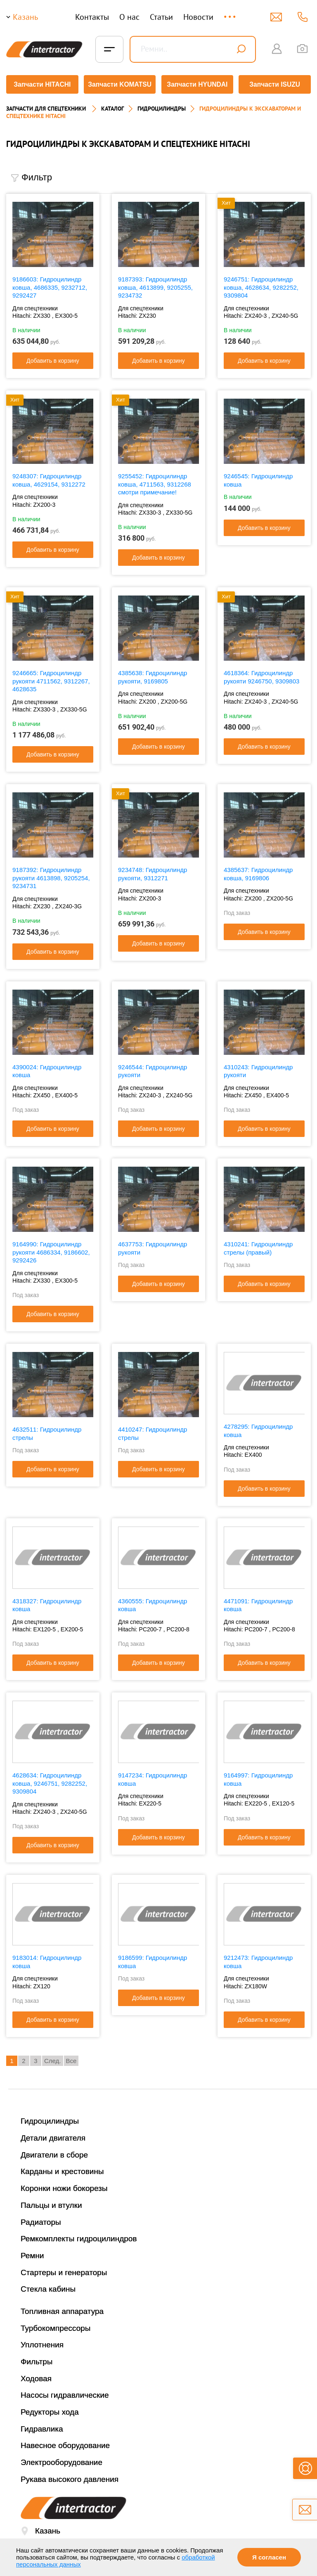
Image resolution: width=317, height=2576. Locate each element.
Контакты (92, 17)
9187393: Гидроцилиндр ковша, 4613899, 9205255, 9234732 (155, 284)
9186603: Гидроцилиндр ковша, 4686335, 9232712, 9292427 (49, 284)
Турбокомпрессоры (55, 2325)
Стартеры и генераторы (64, 2269)
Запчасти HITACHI (41, 84)
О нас (129, 17)
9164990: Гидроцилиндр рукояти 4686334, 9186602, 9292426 (51, 1249)
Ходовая (36, 2375)
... (230, 13)
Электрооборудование (61, 2459)
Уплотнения (42, 2341)
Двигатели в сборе (54, 2152)
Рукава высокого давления (69, 2476)
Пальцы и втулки (51, 2202)
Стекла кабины (48, 2286)
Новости (198, 17)
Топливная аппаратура (62, 2308)
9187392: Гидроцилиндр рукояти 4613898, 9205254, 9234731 (51, 875)
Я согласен (269, 2557)
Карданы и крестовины (62, 2169)
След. (52, 2057)
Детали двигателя (53, 2135)
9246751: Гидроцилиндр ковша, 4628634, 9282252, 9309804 (261, 284)
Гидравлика (42, 2426)
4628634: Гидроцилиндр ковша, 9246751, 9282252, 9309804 (49, 1780)
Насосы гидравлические (65, 2392)
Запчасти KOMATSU (119, 84)
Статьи (161, 17)
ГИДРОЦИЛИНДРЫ (161, 105)
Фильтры (36, 2358)
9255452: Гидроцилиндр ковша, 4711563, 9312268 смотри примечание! (154, 481)
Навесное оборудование (65, 2443)
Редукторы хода (50, 2409)
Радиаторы (41, 2219)
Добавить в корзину (52, 357)
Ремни (32, 2252)
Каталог (112, 105)
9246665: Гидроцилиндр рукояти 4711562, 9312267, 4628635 (51, 678)
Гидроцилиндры (50, 2118)
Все (71, 2057)
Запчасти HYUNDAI (198, 84)
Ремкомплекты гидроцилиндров (79, 2235)
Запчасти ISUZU (275, 84)
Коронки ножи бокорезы (64, 2185)
